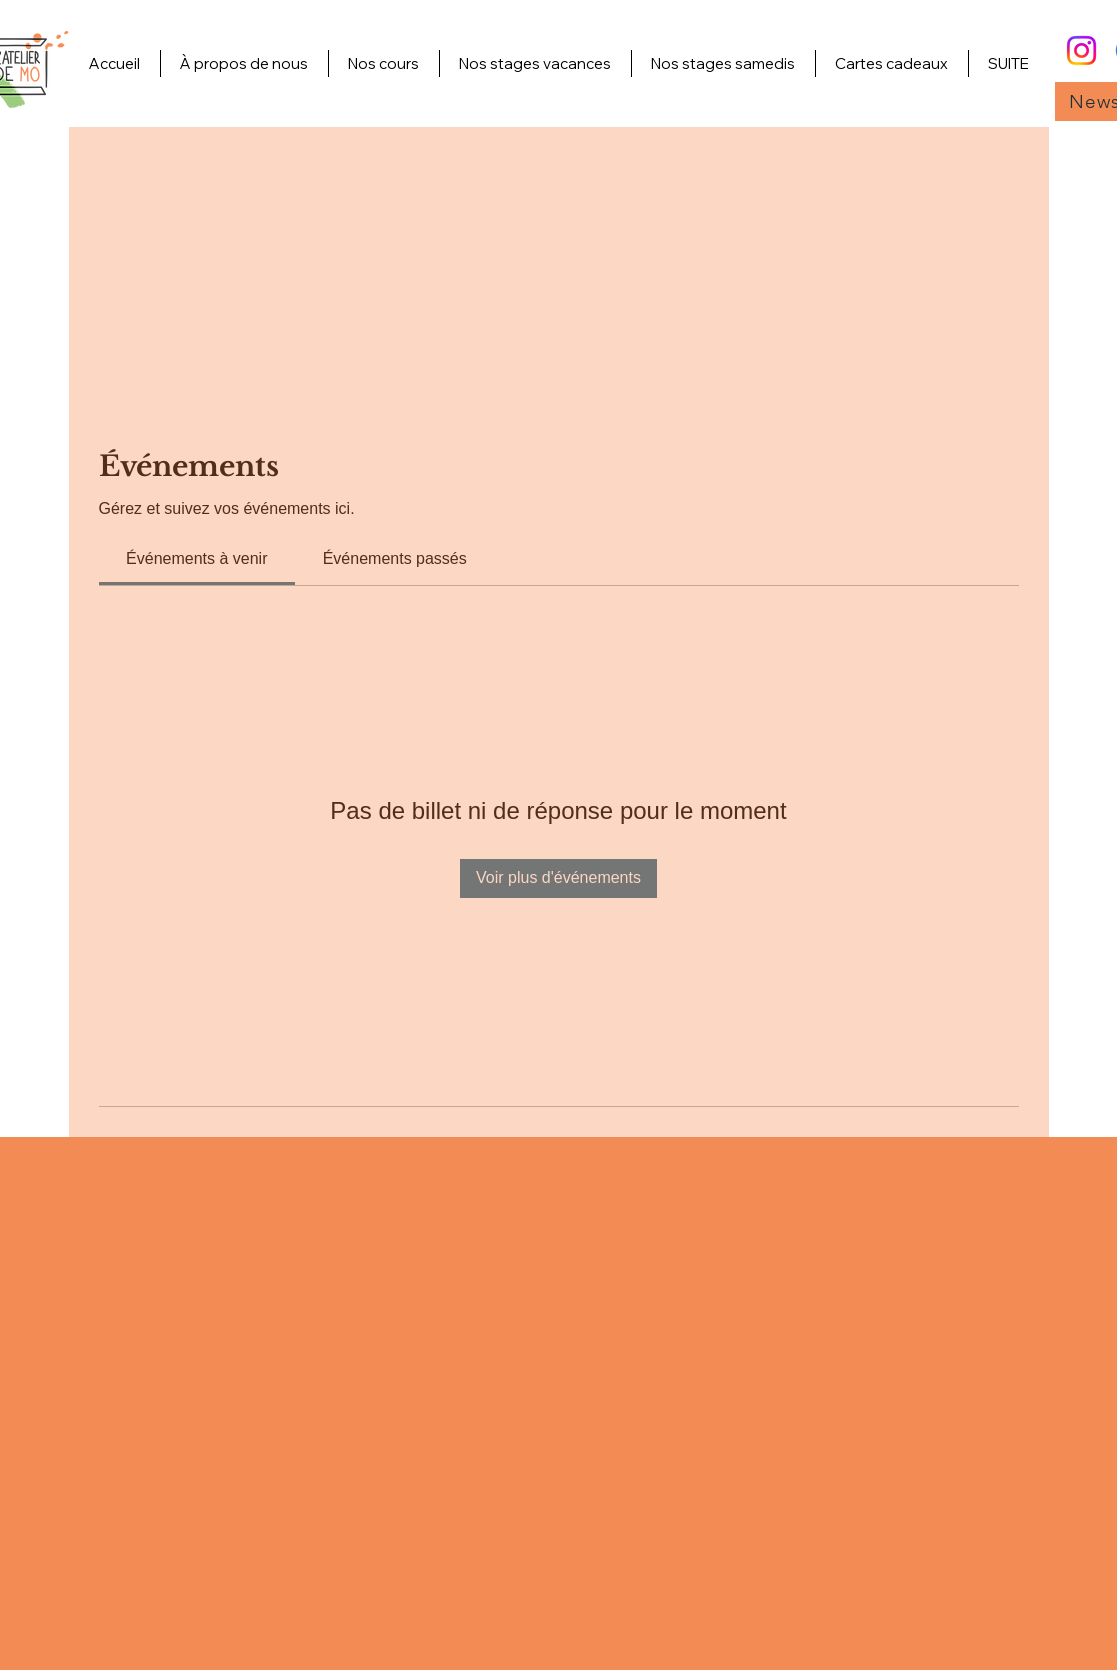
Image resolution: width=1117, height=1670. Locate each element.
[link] (196, 558)
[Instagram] (1081, 50)
